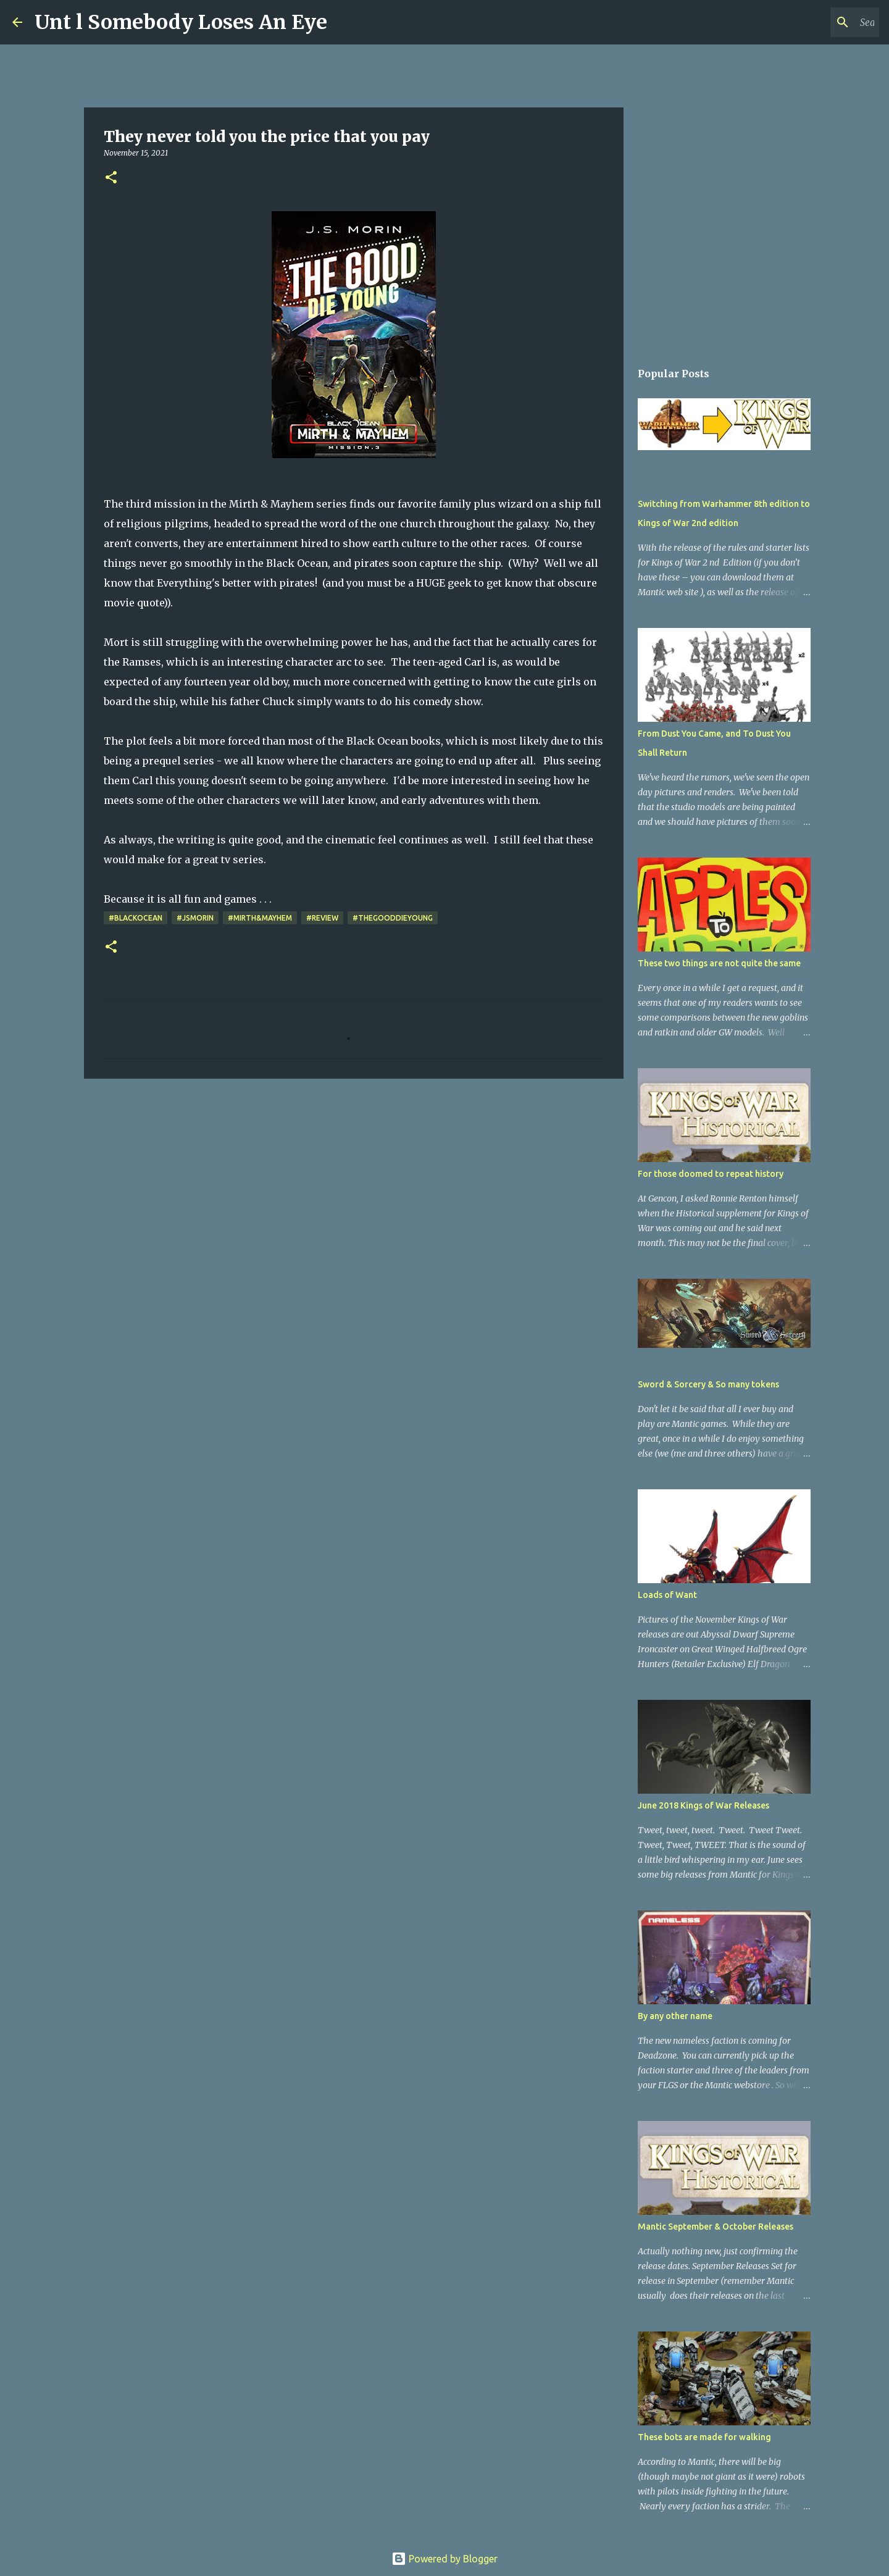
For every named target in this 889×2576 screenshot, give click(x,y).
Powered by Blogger (444, 2558)
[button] (111, 178)
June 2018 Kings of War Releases (703, 1805)
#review (322, 918)
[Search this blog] (814, 22)
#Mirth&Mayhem (260, 918)
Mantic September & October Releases (715, 2226)
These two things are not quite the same (719, 963)
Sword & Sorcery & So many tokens (708, 1384)
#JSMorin (195, 918)
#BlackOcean (135, 918)
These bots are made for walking (704, 2437)
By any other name (675, 2016)
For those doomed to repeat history (710, 1174)
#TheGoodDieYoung (393, 918)
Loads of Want (667, 1595)
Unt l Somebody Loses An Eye (181, 22)
